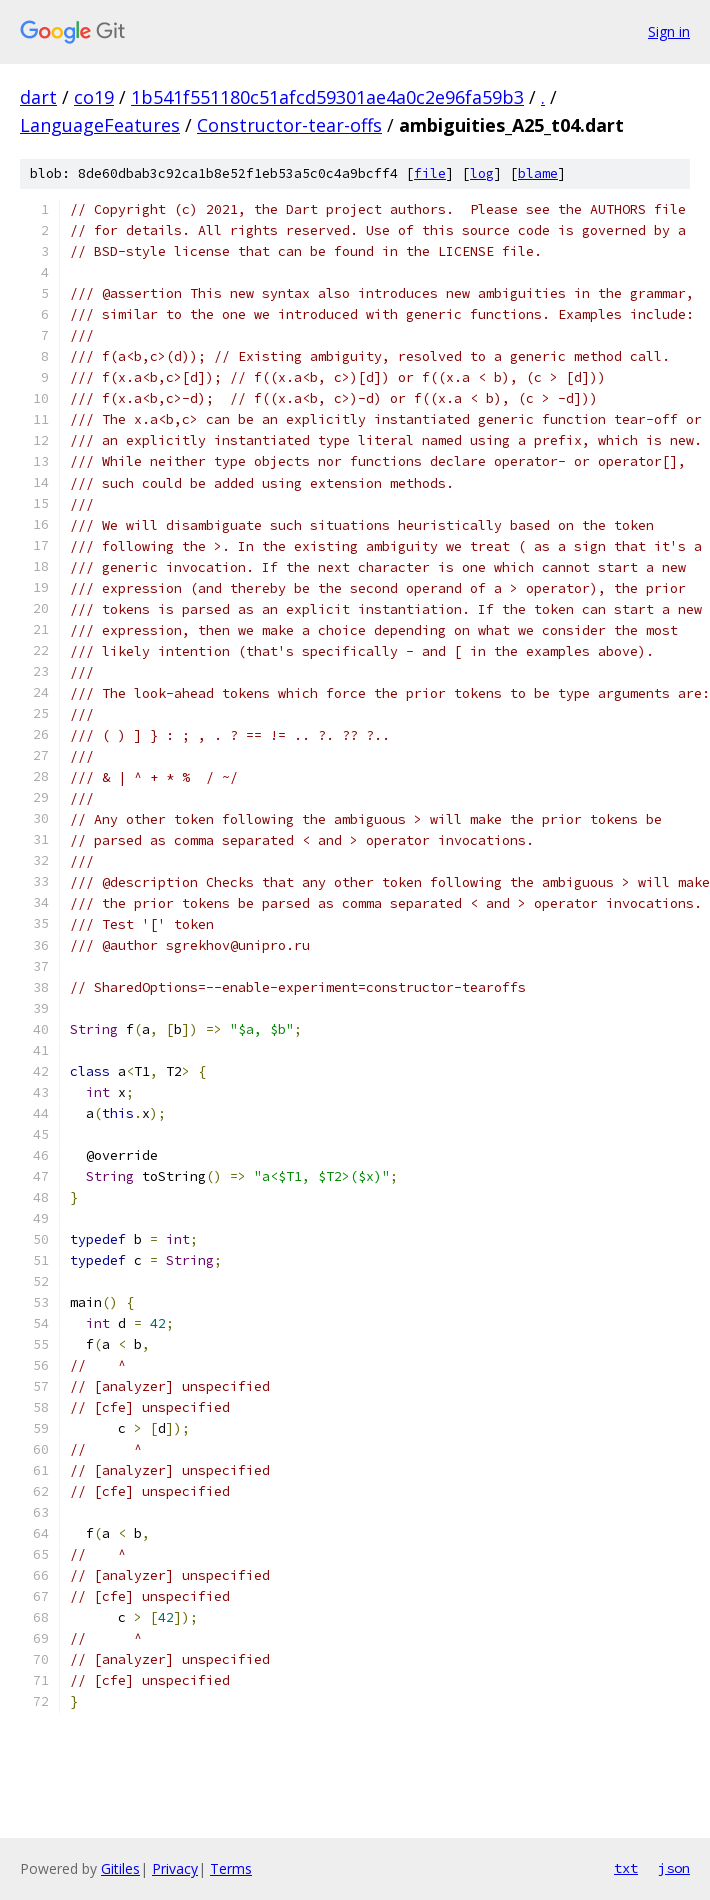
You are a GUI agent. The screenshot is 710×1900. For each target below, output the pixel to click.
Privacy (175, 1868)
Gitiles (120, 1868)
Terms (231, 1868)
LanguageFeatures (100, 125)
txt (626, 1868)
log (482, 173)
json (674, 1868)
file (430, 173)
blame (538, 173)
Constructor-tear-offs (289, 125)
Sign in (669, 31)
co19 (94, 97)
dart (38, 97)
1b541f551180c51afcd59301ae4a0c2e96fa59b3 (327, 97)
